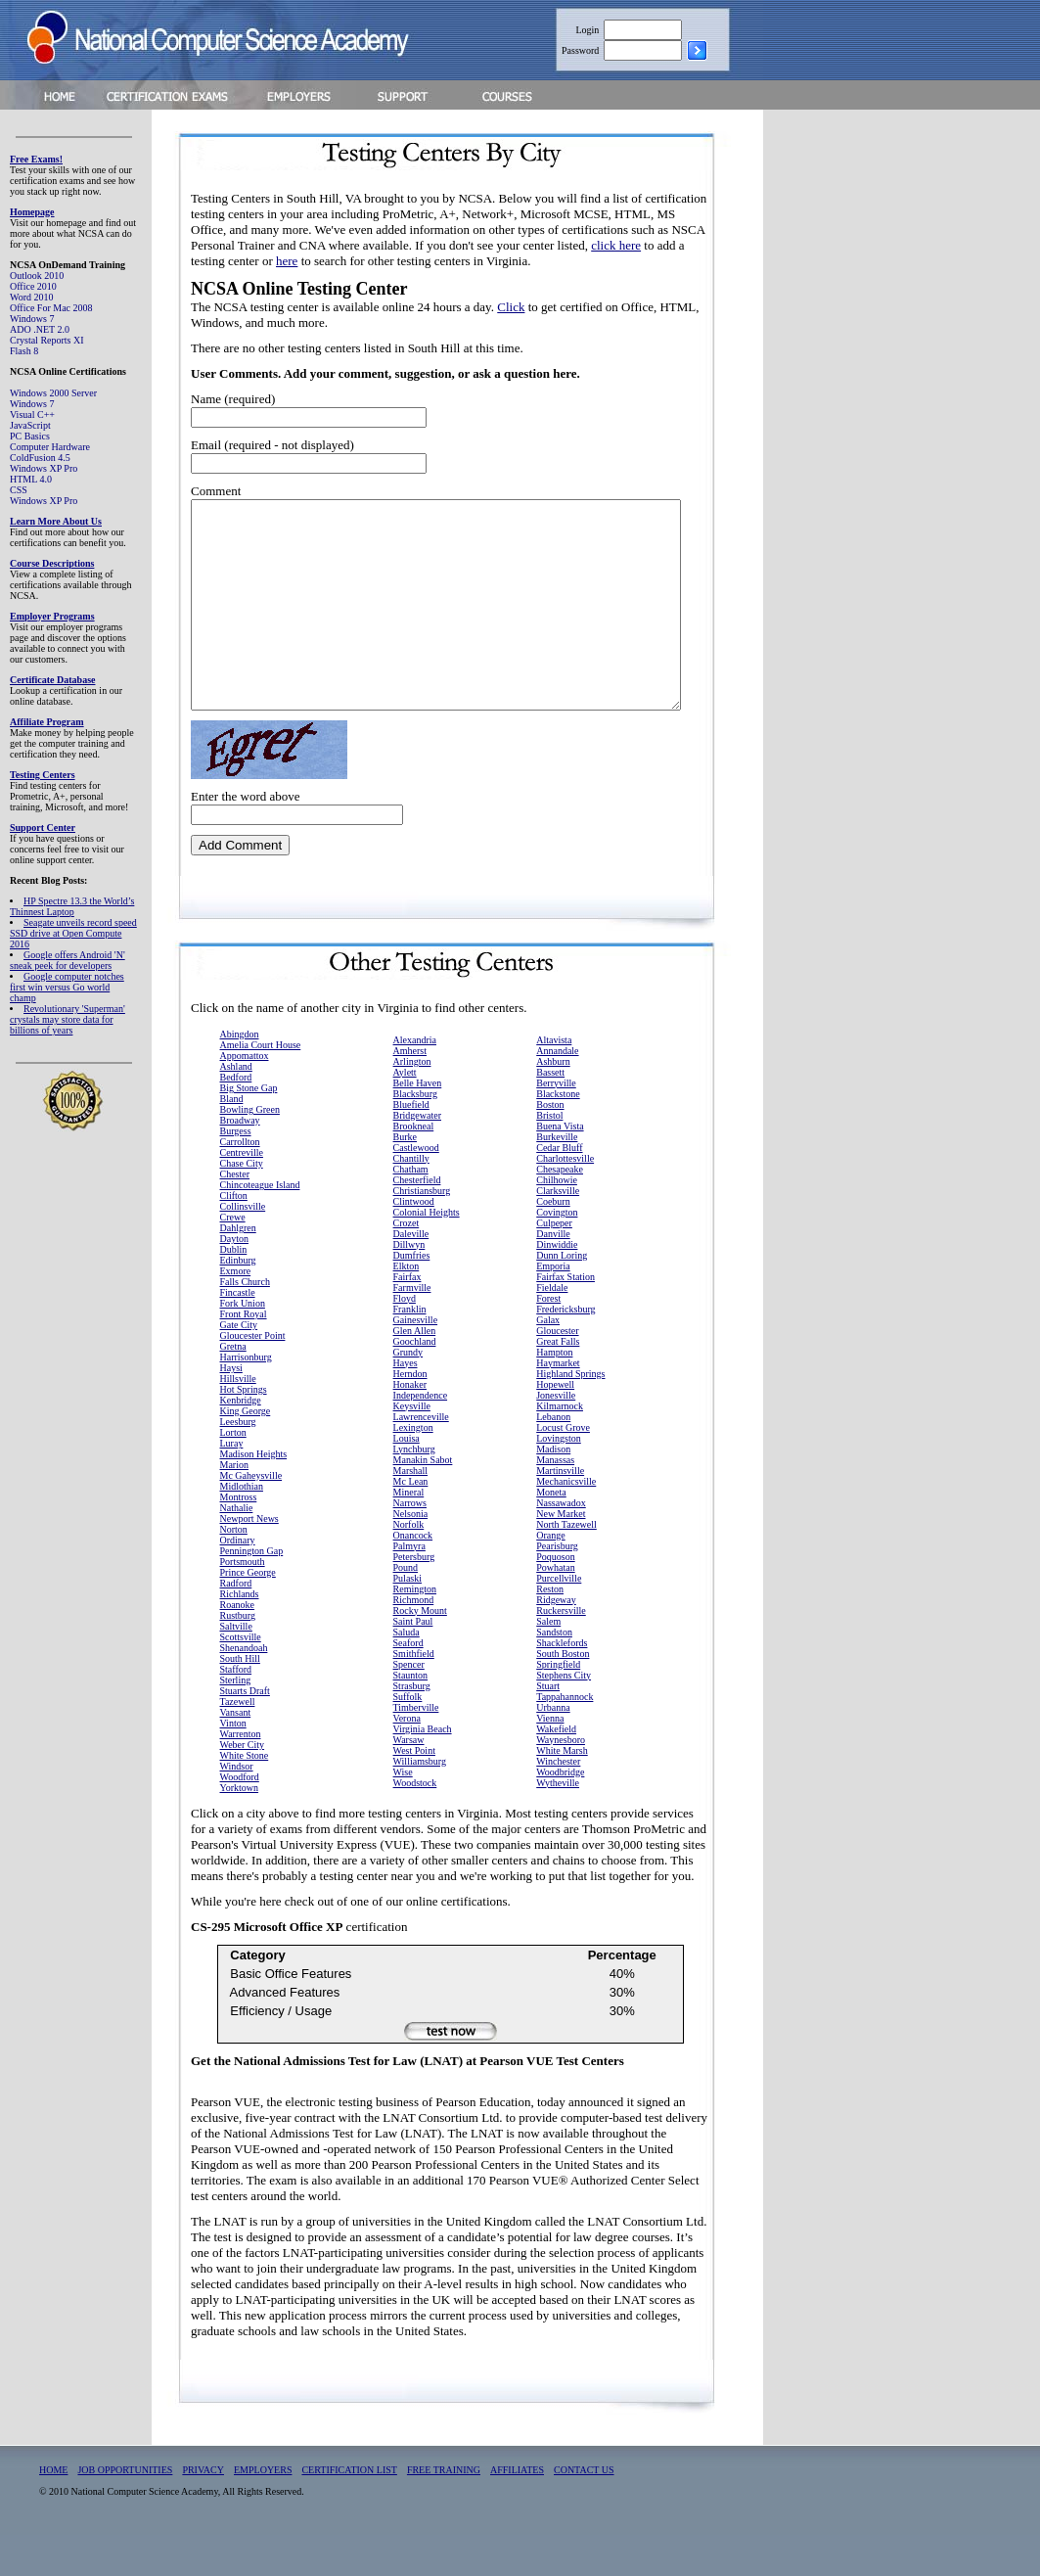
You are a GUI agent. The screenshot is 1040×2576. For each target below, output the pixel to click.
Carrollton (240, 1182)
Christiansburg (422, 1231)
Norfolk (409, 1565)
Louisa (406, 1479)
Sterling (235, 1721)
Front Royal (243, 1355)
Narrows (410, 1544)
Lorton (233, 1473)
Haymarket (557, 1404)
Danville (552, 1274)
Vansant (235, 1753)
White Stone (244, 1796)
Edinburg (238, 1301)
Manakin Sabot (423, 1500)
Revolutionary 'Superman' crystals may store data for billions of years (67, 1019)
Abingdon (239, 1075)
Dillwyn (409, 1285)
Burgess (235, 1172)
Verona (407, 1759)
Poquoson (555, 1597)
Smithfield (413, 1694)
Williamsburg (419, 1802)
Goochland (414, 1382)
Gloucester (557, 1371)
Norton (234, 1570)
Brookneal (413, 1167)
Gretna (233, 1387)
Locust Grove (563, 1468)
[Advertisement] (881, 414)
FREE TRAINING (443, 2511)
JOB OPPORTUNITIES (124, 2511)
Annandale (557, 1091)
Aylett (405, 1113)
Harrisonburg (246, 1398)
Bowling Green (250, 1150)
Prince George (248, 1613)
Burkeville (556, 1178)
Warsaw (409, 1780)
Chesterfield (417, 1221)
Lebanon (553, 1457)
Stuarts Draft (245, 1731)
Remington (414, 1630)
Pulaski (407, 1619)
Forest (548, 1339)
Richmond (413, 1640)
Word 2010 (31, 297)
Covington (556, 1253)
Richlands (239, 1635)
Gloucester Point (253, 1376)
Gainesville (415, 1361)
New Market (560, 1554)
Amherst (410, 1091)
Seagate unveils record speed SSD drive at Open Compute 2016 (73, 933)
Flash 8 (24, 350)
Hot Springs (243, 1430)
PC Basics (30, 436)
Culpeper (554, 1264)
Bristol (549, 1156)
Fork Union (242, 1344)
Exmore (235, 1312)
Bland (232, 1139)
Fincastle (237, 1333)
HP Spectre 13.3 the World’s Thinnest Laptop (72, 906)
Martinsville (560, 1511)
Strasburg (411, 1727)
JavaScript (30, 425)
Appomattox (244, 1096)
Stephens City (563, 1716)
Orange (550, 1576)
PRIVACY (203, 2511)
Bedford (236, 1118)
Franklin (410, 1350)
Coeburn (552, 1242)
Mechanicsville (566, 1522)
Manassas (555, 1500)
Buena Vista (559, 1167)
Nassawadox (561, 1544)
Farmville (412, 1328)
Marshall (411, 1511)
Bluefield (411, 1145)
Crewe (233, 1258)
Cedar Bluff (559, 1188)
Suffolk (408, 1737)
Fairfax (407, 1317)
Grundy (408, 1393)
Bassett (550, 1113)
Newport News (249, 1559)
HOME (53, 2511)
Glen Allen (414, 1371)
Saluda (406, 1673)
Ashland (236, 1107)
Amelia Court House (260, 1086)
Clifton (234, 1236)
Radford (236, 1624)
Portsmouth (242, 1602)
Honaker (410, 1425)
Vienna (550, 1759)
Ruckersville (561, 1651)
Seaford (408, 1684)
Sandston (554, 1673)
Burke (405, 1178)
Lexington (413, 1468)
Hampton (554, 1393)
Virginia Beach (422, 1770)
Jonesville (555, 1436)
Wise (403, 1813)
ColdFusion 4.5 (40, 457)
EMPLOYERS (263, 2511)
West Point (414, 1791)
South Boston (562, 1694)
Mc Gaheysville (251, 1516)
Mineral (409, 1533)
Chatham (411, 1210)
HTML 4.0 (31, 479)
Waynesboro (560, 1780)
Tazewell (237, 1742)
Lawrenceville (421, 1457)
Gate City (239, 1365)
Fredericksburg (565, 1350)
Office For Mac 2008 (51, 307)
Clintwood (413, 1242)
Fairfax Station (565, 1317)
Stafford (236, 1710)
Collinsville (243, 1247)
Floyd (404, 1339)
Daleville (411, 1274)
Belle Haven (417, 1124)
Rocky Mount (420, 1651)
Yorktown (239, 1828)
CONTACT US (584, 2511)
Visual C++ (32, 414)
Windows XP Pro (43, 468)
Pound (406, 1608)
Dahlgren (238, 1269)
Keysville (411, 1447)
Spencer (409, 1705)
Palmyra (409, 1587)
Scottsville (240, 1678)
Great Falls (557, 1382)
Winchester (558, 1802)
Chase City (241, 1204)
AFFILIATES (517, 2511)
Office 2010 (33, 286)
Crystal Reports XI (47, 340)
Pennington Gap (252, 1592)
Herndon (410, 1414)
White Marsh (562, 1791)
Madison (553, 1490)
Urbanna (552, 1748)
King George (245, 1452)
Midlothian (241, 1527)
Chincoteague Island (260, 1225)
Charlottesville (565, 1199)
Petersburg (414, 1597)
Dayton (234, 1279)
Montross (238, 1538)
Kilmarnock (559, 1447)
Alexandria (414, 1081)
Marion (234, 1505)
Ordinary (237, 1581)
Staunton (411, 1716)
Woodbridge (560, 1813)
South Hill (240, 1699)
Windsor (236, 1807)
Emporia (552, 1307)
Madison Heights (254, 1495)
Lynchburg (414, 1490)
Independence (420, 1436)
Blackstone (557, 1134)
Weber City (242, 1785)
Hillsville (238, 1419)
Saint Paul (413, 1662)
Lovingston (558, 1479)
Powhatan (555, 1608)
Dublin (234, 1290)
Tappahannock (564, 1737)
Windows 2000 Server (53, 393)
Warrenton (240, 1775)
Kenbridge (240, 1441)
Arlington (412, 1102)
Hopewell (555, 1425)
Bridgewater (417, 1156)
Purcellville (558, 1619)
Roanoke (237, 1645)
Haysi (231, 1408)
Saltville (236, 1667)
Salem (548, 1662)
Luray (232, 1484)
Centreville (241, 1193)
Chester (235, 1215)
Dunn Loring (561, 1296)
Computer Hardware (50, 446)
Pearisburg (557, 1587)
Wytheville (557, 1823)
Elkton (406, 1307)
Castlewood (416, 1188)
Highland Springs (570, 1414)
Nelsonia (411, 1554)
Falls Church (245, 1322)
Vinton (233, 1764)
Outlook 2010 (37, 275)
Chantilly (411, 1199)
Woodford (239, 1818)
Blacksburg (415, 1134)
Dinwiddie (556, 1285)
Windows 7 (32, 318)
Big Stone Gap (249, 1129)
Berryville (556, 1124)
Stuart (548, 1727)
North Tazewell (566, 1565)
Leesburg (238, 1462)
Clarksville (557, 1231)
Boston (550, 1145)
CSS (18, 489)
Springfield (558, 1705)
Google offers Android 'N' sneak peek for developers (67, 960)
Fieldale (551, 1328)
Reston (550, 1630)
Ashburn (552, 1102)
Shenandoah (244, 1688)
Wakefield (556, 1770)
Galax (548, 1361)
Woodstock (415, 1823)
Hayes (405, 1404)
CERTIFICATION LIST (348, 2511)
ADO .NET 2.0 (39, 329)
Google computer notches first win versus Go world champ (67, 987)
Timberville (416, 1748)
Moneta (551, 1533)
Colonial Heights (426, 1253)
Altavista (553, 1081)
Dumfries (411, 1296)
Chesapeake (559, 1210)
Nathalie (236, 1548)
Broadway (240, 1161)
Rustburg (238, 1656)
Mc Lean (411, 1522)
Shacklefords (561, 1684)
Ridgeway (556, 1640)
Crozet (406, 1264)
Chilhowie (556, 1221)
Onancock (413, 1576)
